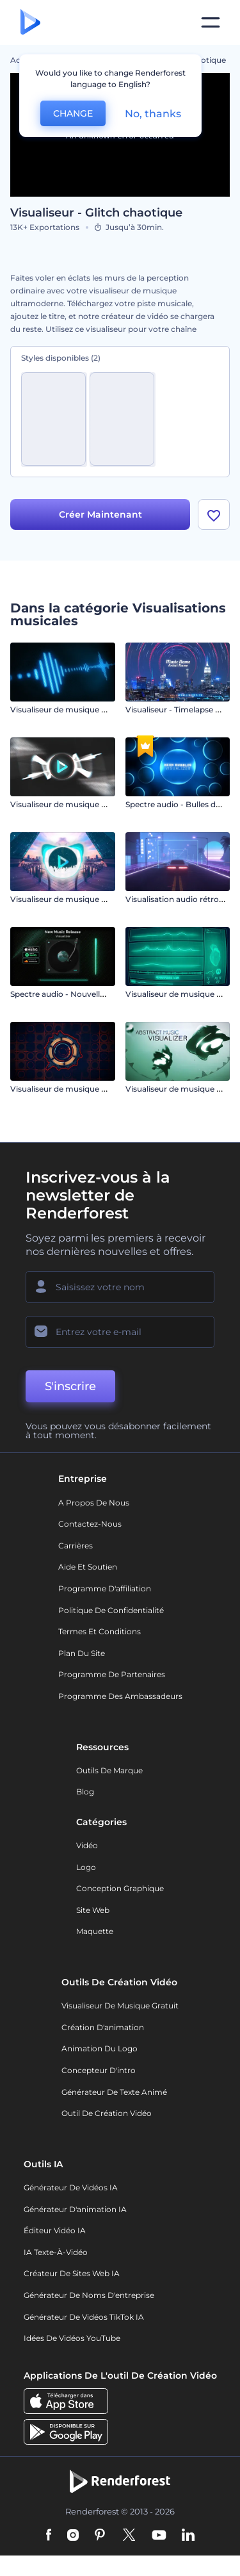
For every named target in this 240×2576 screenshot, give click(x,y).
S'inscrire (70, 1388)
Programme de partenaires (111, 1676)
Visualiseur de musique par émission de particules (106, 805)
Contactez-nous (90, 1525)
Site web (92, 1911)
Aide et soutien (87, 1568)
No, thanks (153, 114)
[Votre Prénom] (120, 1289)
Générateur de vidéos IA (71, 2189)
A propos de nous (93, 1504)
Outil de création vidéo (106, 2115)
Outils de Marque (109, 1771)
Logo (86, 1868)
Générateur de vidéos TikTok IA (84, 2318)
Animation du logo (99, 2050)
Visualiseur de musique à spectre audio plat (93, 1090)
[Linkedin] (188, 2538)
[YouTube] (159, 2538)
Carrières (75, 1547)
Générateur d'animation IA (75, 2210)
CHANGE (73, 113)
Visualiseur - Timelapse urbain (182, 711)
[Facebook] (49, 2538)
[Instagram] (73, 2538)
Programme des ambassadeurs (120, 1697)
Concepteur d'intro (98, 2071)
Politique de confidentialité (111, 1611)
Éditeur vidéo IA (55, 2232)
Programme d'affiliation (104, 1590)
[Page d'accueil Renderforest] (30, 23)
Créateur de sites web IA (72, 2275)
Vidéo (87, 1846)
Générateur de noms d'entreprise (89, 2296)
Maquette (94, 1933)
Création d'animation (102, 2028)
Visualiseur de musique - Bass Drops (80, 900)
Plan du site (81, 1654)
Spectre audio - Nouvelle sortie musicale (87, 995)
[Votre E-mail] (120, 1334)
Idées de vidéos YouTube (72, 2340)
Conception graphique (120, 1890)
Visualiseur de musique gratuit (120, 2007)
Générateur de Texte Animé (114, 2093)
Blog (85, 1793)
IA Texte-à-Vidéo (56, 2253)
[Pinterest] (100, 2538)
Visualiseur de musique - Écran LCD (78, 711)
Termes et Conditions (99, 1633)
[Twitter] (129, 2538)
